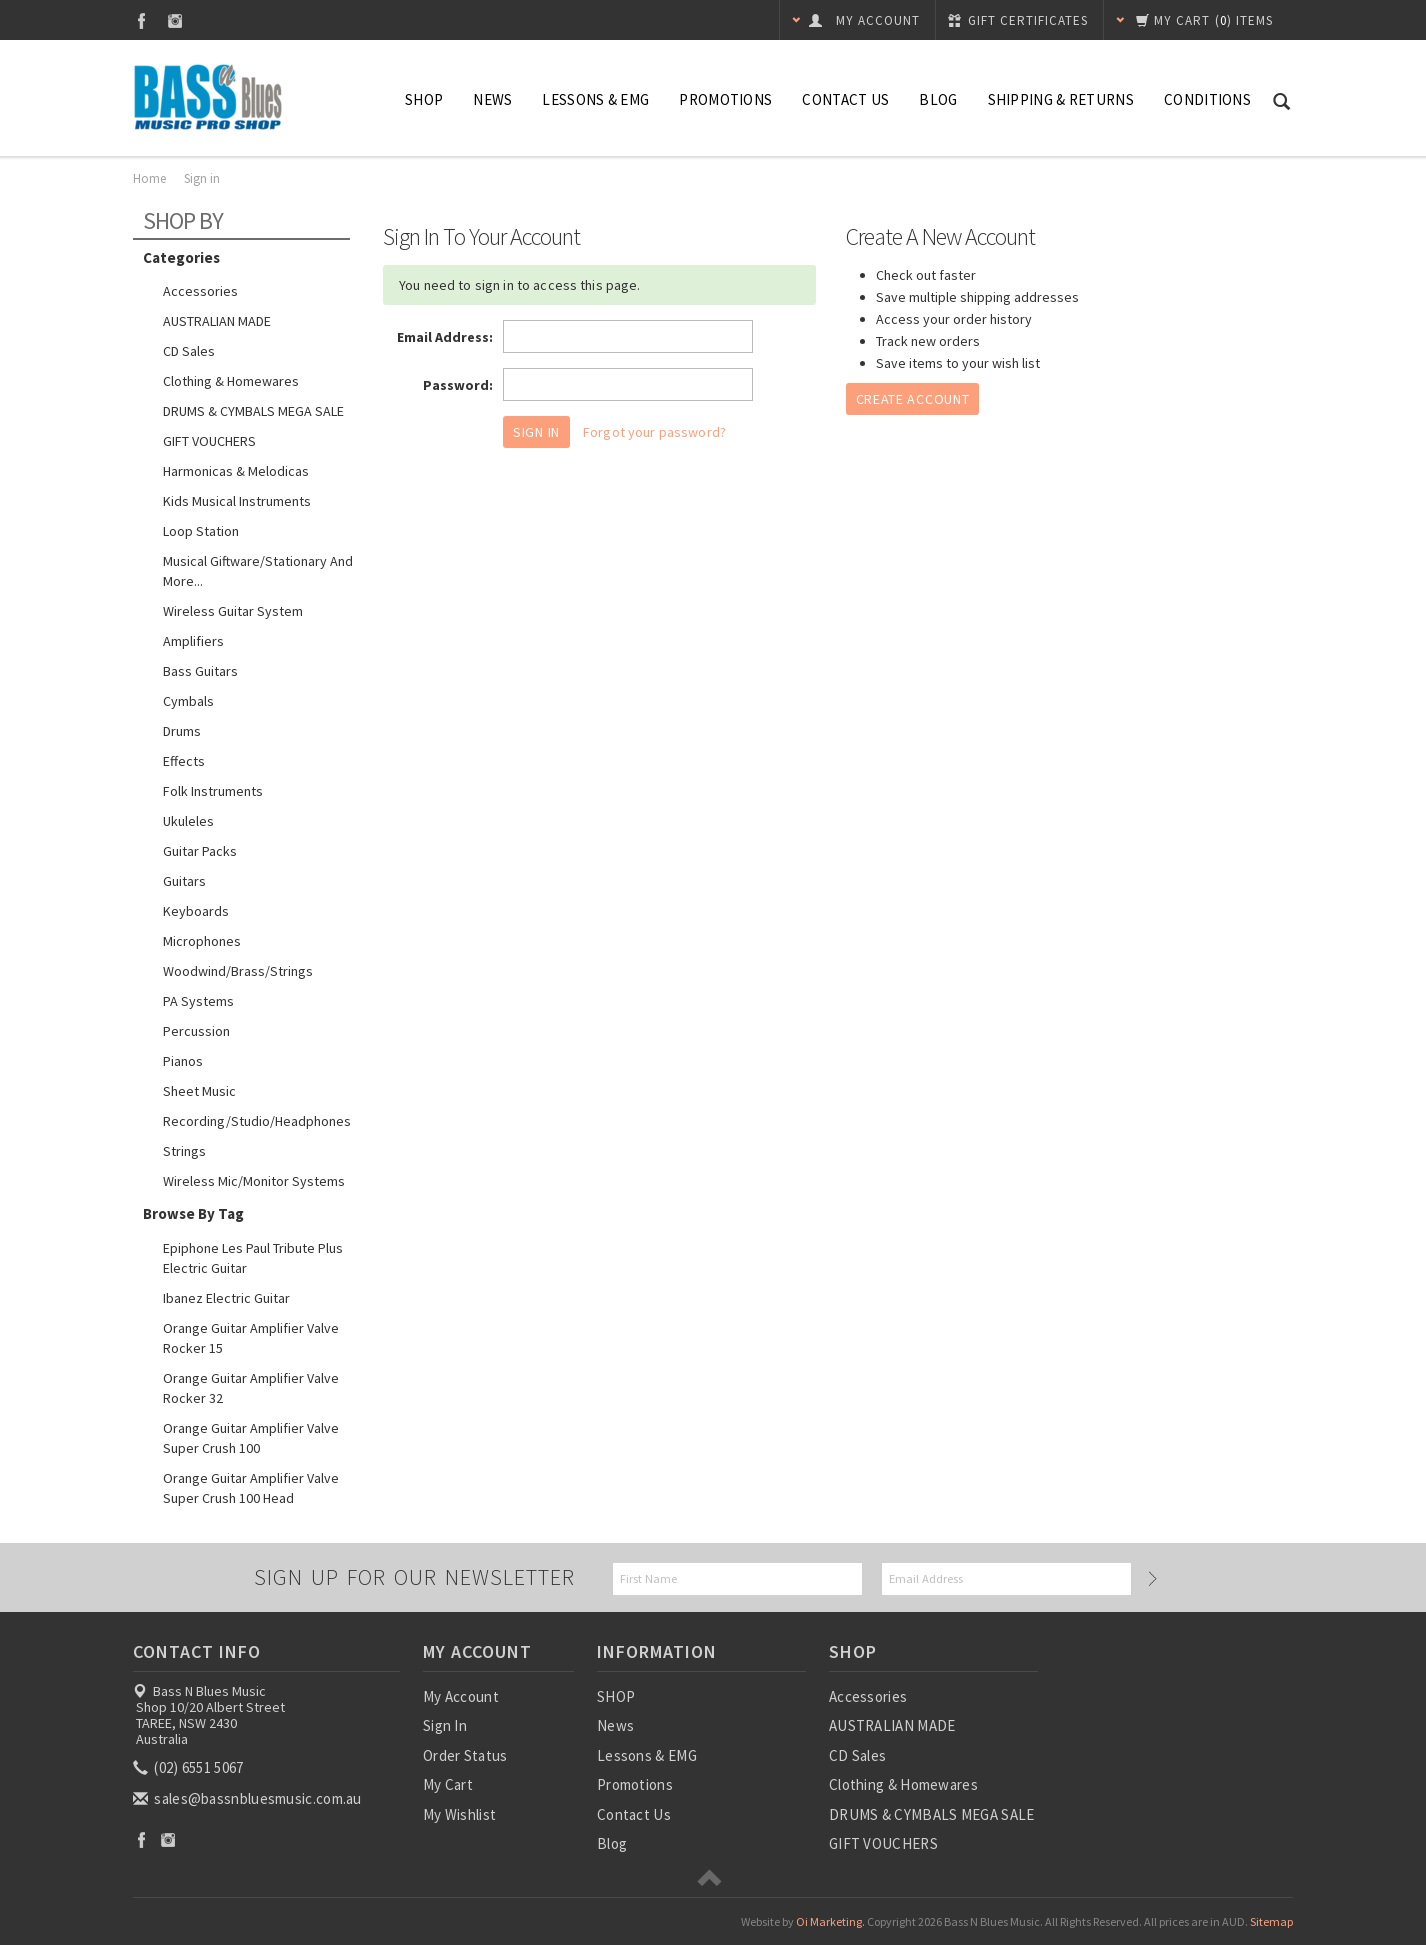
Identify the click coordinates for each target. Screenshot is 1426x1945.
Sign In (445, 1725)
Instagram (175, 20)
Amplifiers (193, 641)
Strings (184, 1151)
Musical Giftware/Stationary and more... (258, 571)
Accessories (200, 291)
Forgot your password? (654, 432)
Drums (182, 731)
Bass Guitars (200, 671)
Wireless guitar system (233, 611)
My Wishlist (459, 1814)
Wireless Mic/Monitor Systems (254, 1181)
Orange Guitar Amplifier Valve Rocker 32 (251, 1388)
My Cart (448, 1784)
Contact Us (845, 99)
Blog (938, 99)
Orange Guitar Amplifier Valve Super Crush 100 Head (251, 1488)
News (492, 99)
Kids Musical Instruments (237, 501)
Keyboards (196, 911)
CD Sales (189, 351)
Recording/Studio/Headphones (257, 1121)
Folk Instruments (213, 791)
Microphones (202, 941)
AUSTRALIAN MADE (217, 321)
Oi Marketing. (830, 1921)
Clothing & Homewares (231, 381)
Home (149, 178)
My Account (461, 1696)
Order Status (465, 1755)
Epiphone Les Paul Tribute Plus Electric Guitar (253, 1258)
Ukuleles (188, 821)
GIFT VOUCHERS (209, 441)
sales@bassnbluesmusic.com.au (249, 1798)
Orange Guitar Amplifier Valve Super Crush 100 (251, 1438)
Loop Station (201, 531)
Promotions (725, 99)
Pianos (183, 1061)
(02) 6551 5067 (190, 1767)
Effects (184, 761)
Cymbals (188, 701)
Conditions (1207, 99)
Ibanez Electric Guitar (226, 1298)
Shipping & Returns (1061, 99)
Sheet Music (199, 1091)
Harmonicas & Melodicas (236, 471)
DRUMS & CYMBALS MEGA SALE (253, 411)
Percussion (196, 1031)
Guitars (184, 881)
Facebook (141, 20)
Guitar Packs (200, 851)
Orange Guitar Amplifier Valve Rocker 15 (251, 1338)
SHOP (424, 99)
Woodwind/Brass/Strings (238, 971)
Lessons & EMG (595, 99)
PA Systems (198, 1001)
